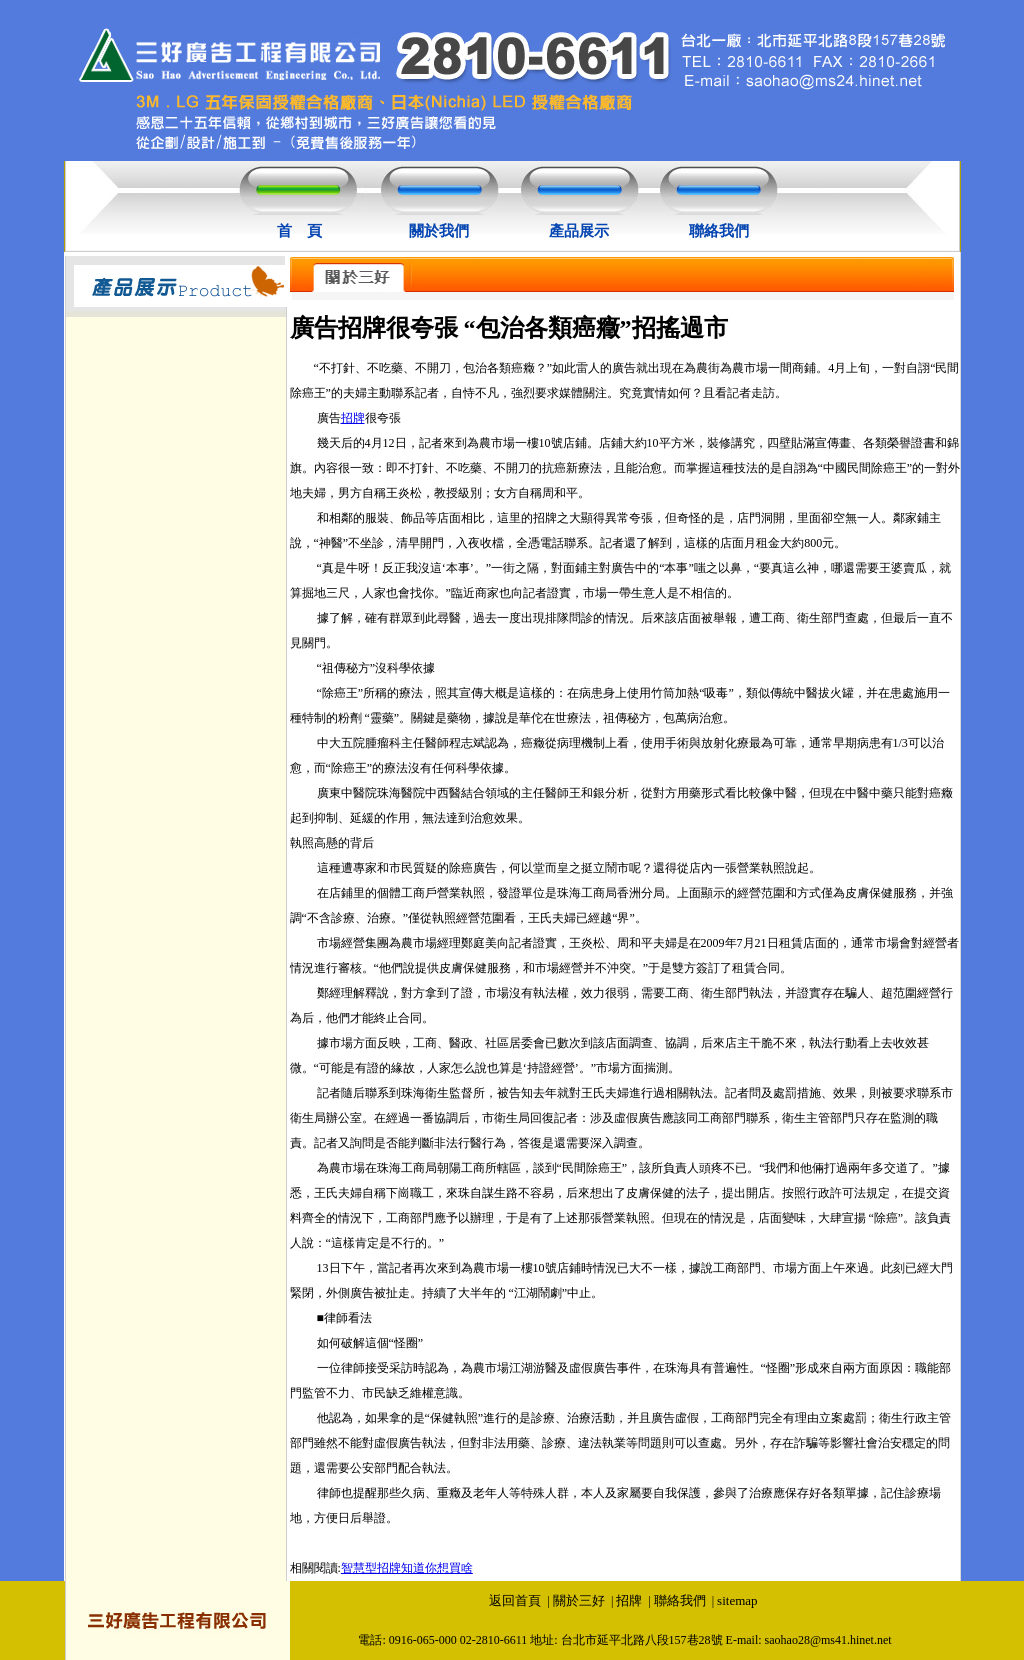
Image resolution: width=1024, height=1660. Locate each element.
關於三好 (579, 1600)
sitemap (737, 1600)
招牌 (353, 418)
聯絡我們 (719, 231)
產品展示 (579, 231)
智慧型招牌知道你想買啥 (407, 1568)
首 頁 (299, 231)
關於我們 (439, 231)
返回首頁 (515, 1600)
